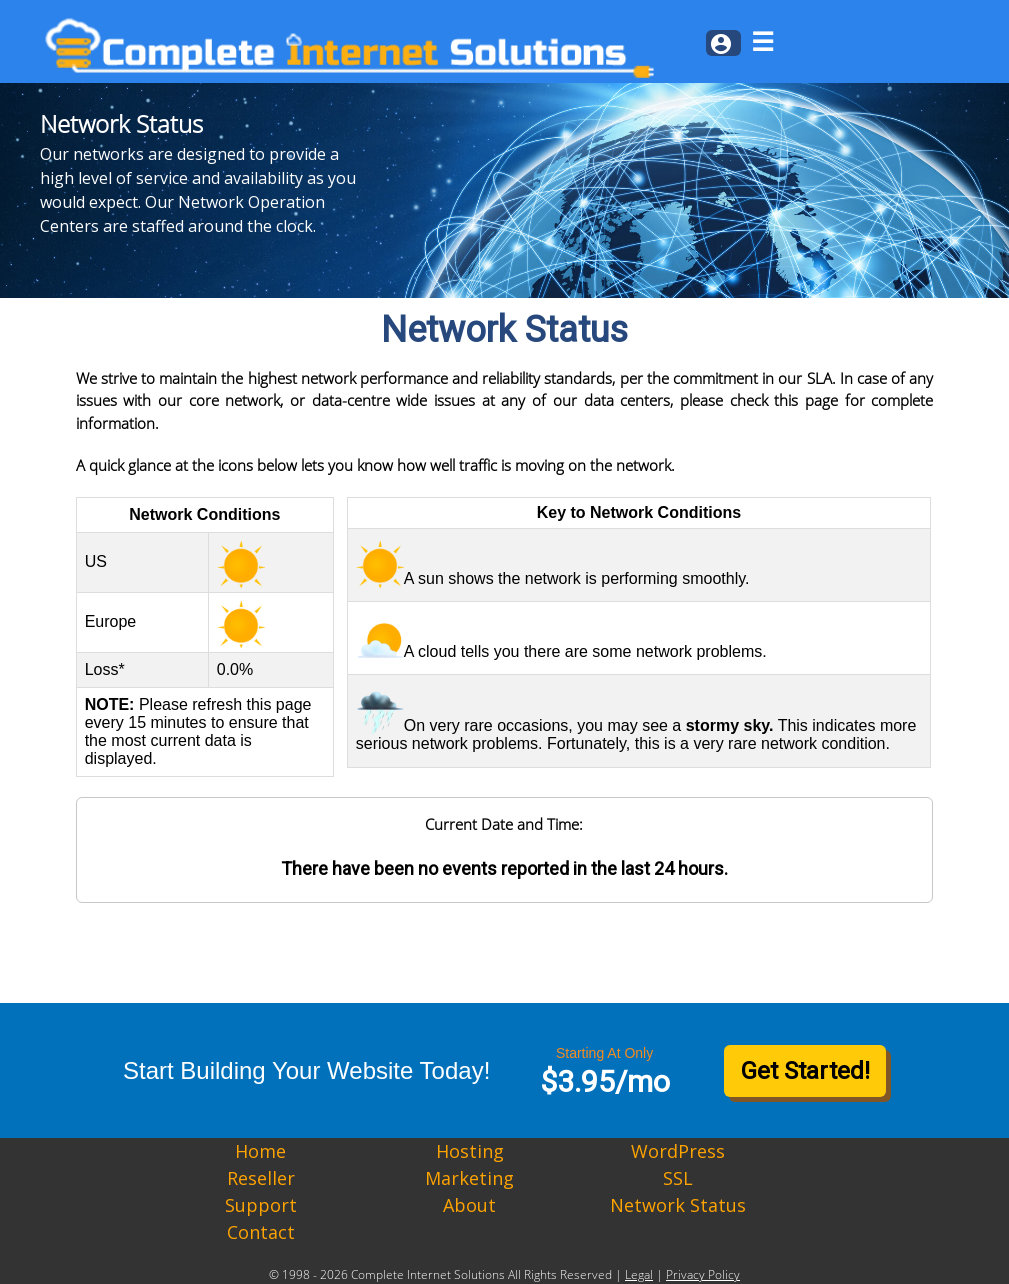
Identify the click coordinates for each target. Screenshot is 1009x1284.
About (469, 1205)
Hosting (470, 1151)
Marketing (469, 1178)
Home (260, 1151)
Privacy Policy (703, 1274)
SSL (678, 1178)
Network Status (678, 1205)
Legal (639, 1274)
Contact (261, 1232)
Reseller (261, 1178)
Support (261, 1205)
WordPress (678, 1151)
